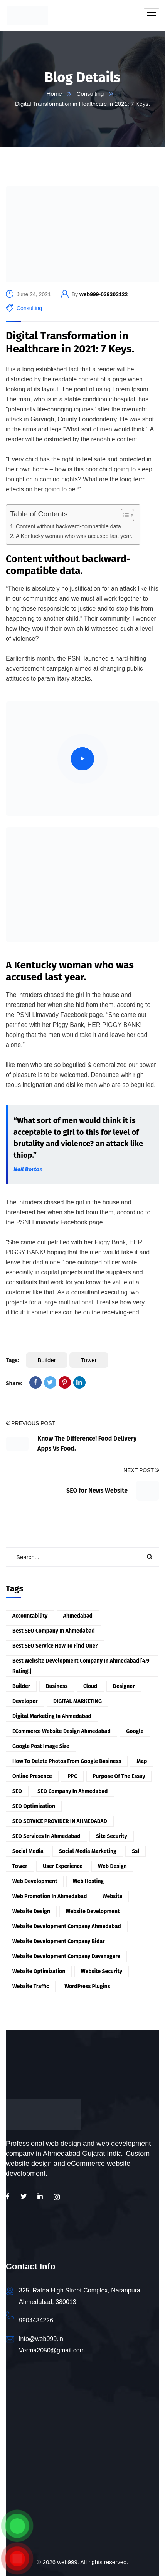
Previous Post (30, 1423)
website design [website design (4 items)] (31, 1911)
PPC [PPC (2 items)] (72, 1776)
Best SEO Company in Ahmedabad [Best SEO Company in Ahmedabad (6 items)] (53, 1631)
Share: (14, 1383)
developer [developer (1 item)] (25, 1701)
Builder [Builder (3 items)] (21, 1686)
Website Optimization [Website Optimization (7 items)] (38, 1971)
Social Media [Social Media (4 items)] (28, 1851)
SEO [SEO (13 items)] (17, 1791)
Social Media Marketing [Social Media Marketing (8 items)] (87, 1851)
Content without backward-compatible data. (69, 526)
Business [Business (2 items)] (57, 1686)
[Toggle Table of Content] (123, 515)
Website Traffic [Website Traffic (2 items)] (30, 1986)
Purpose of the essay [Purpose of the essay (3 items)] (119, 1776)
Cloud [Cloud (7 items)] (90, 1686)
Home (54, 93)
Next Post (141, 1470)
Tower (89, 1360)
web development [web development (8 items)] (34, 1881)
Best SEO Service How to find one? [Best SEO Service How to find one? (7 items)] (55, 1646)
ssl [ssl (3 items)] (135, 1851)
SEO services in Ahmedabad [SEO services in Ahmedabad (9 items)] (46, 1836)
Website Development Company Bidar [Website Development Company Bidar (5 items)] (58, 1941)
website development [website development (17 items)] (93, 1911)
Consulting (90, 93)
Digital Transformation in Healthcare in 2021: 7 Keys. (70, 342)
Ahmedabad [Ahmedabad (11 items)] (78, 1616)
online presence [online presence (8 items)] (32, 1776)
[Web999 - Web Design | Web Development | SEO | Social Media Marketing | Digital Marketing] (82, 2465)
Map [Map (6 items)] (141, 1761)
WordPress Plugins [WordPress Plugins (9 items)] (87, 1986)
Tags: (12, 1360)
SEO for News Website (97, 1490)
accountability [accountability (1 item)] (29, 1616)
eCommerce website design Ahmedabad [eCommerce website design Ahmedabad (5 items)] (61, 1731)
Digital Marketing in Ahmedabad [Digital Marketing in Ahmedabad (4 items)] (51, 1716)
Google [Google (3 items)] (134, 1731)
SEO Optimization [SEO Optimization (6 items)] (33, 1806)
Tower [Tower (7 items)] (19, 1866)
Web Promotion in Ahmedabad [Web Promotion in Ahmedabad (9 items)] (49, 1896)
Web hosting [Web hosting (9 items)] (88, 1881)
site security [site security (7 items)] (111, 1836)
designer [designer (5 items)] (124, 1686)
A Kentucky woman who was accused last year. (74, 536)
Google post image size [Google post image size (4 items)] (40, 1746)
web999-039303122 (103, 294)
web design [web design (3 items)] (112, 1866)
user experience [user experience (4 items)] (62, 1866)
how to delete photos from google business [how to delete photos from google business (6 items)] (66, 1761)
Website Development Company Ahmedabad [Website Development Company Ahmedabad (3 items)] (66, 1926)
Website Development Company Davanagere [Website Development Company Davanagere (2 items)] (66, 1956)
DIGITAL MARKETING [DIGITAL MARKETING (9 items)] (77, 1701)
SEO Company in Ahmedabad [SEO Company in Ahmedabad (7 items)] (72, 1791)
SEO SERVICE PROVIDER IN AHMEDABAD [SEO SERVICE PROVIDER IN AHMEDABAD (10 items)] (59, 1821)
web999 (67, 2562)
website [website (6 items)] (112, 1896)
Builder (46, 1360)
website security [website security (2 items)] (101, 1971)
